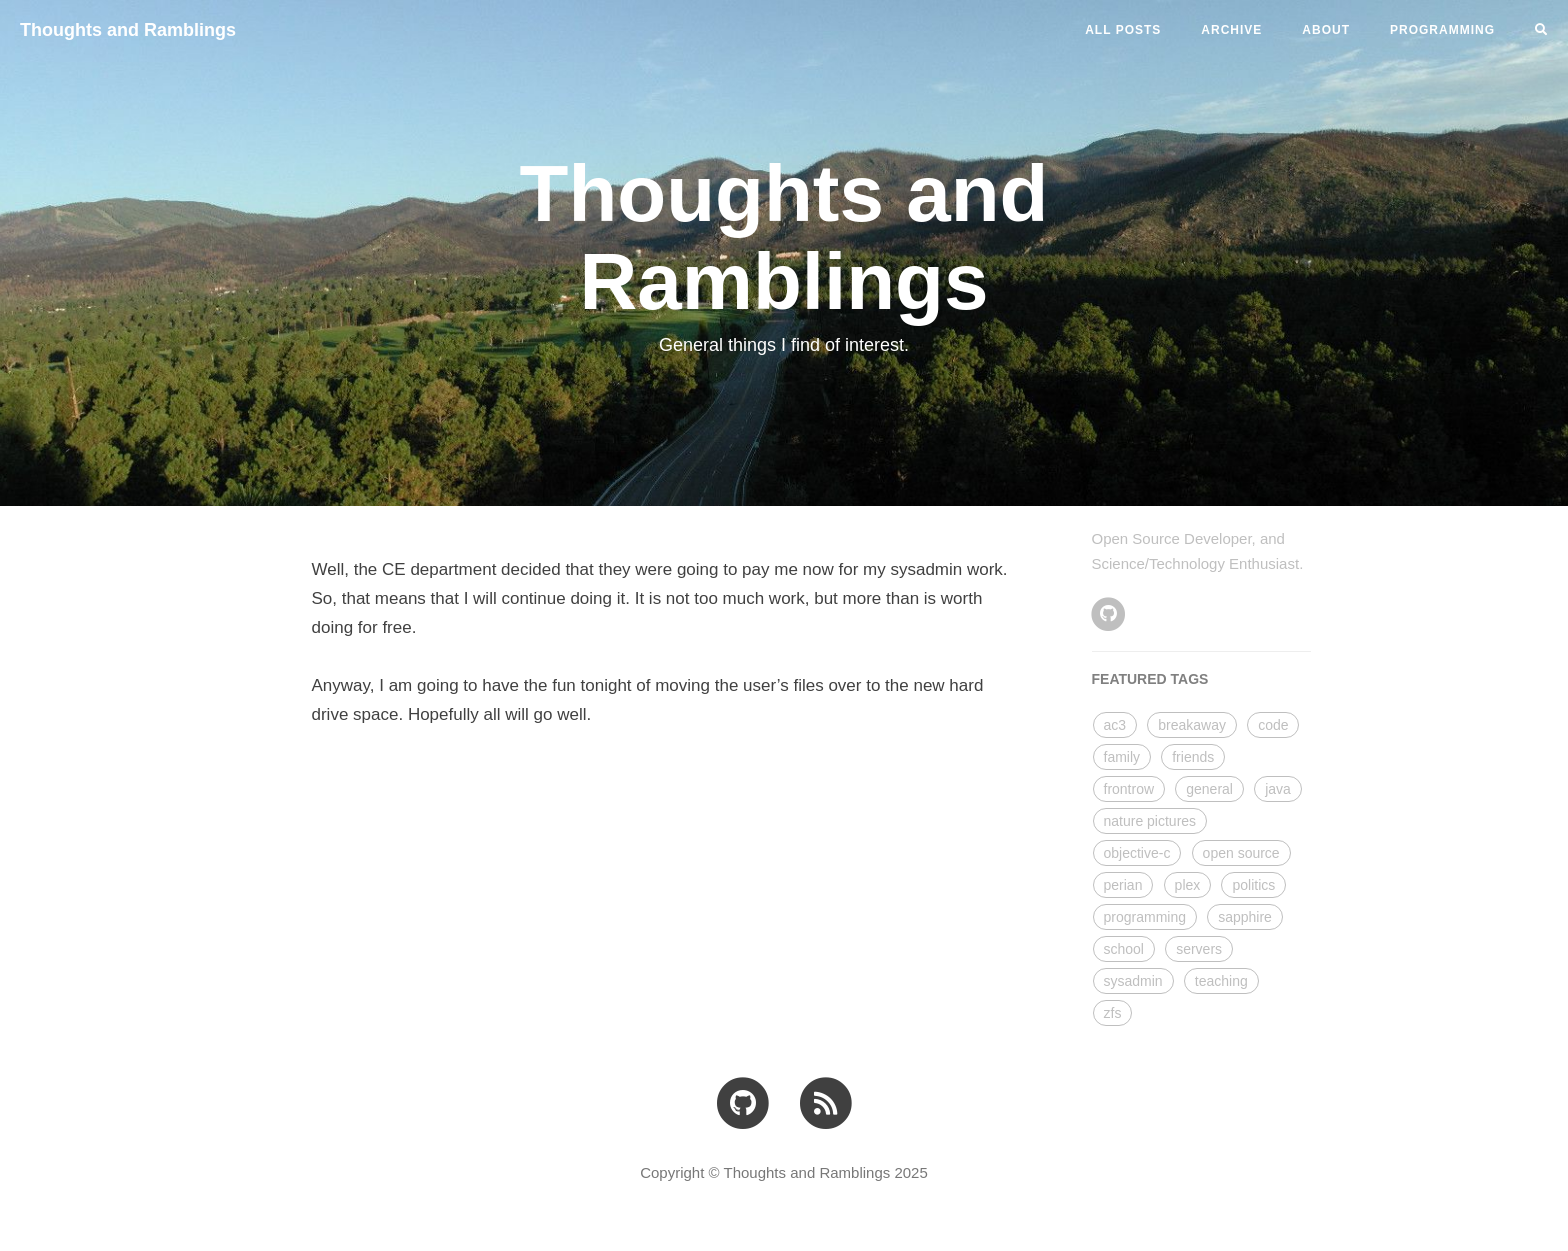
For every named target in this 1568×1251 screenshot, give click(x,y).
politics (1253, 885)
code (1273, 725)
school (1124, 949)
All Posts (1123, 30)
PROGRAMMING (1442, 30)
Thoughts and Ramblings (128, 30)
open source (1241, 853)
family (1122, 757)
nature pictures (1150, 821)
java (1278, 789)
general (1209, 789)
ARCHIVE (1231, 30)
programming (1145, 917)
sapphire (1245, 917)
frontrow (1129, 789)
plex (1188, 885)
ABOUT (1326, 30)
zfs (1113, 1013)
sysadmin (1133, 981)
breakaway (1192, 725)
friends (1193, 757)
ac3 (1115, 725)
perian (1123, 885)
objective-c (1137, 853)
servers (1199, 949)
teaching (1221, 981)
